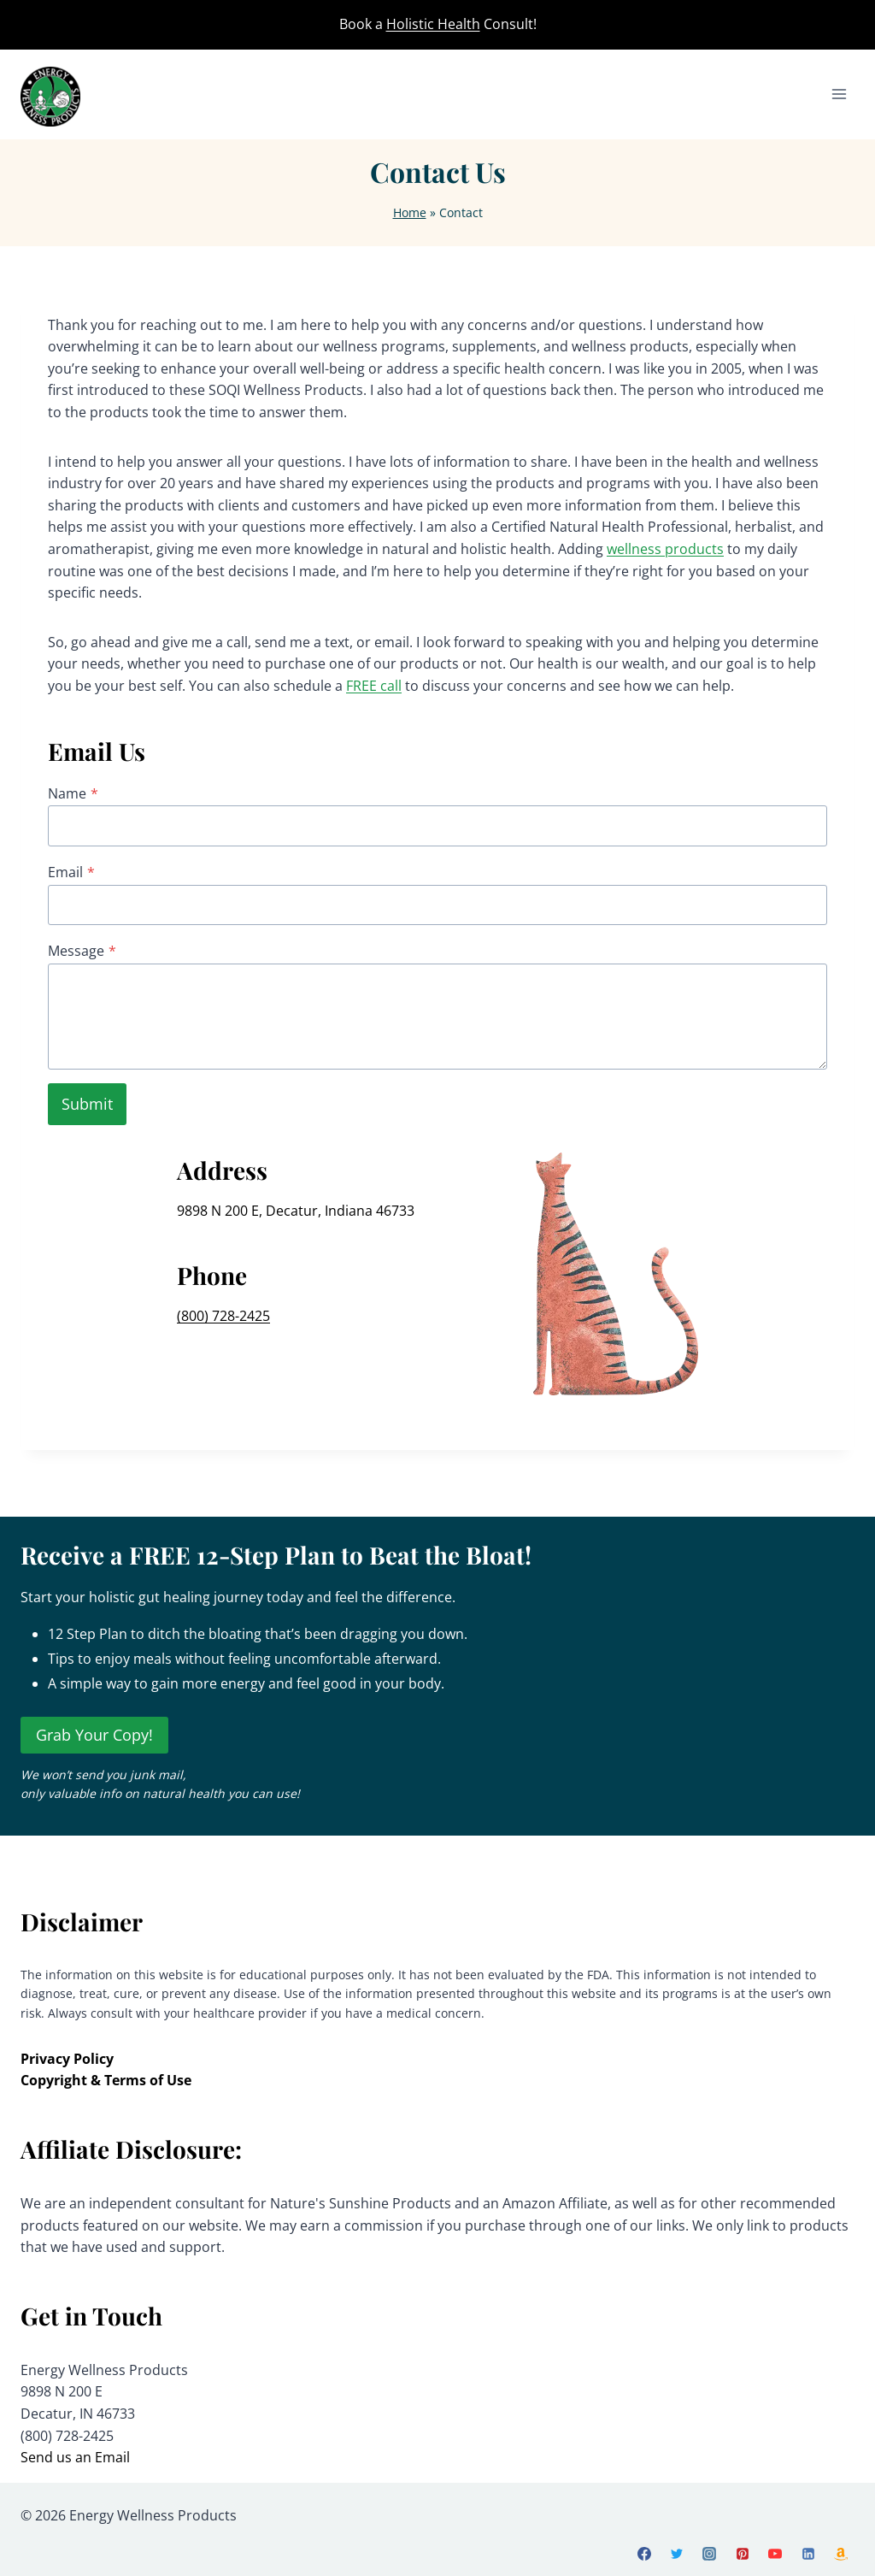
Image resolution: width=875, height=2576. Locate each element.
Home (409, 212)
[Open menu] (838, 94)
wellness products (665, 548)
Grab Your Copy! (94, 1734)
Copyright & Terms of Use (106, 2080)
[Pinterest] (742, 2553)
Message (82, 950)
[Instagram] (709, 2553)
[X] (676, 2553)
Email (71, 872)
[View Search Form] (846, 24)
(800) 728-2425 (223, 1315)
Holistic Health (433, 24)
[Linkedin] (808, 2553)
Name (73, 793)
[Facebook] (644, 2553)
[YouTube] (775, 2553)
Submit (87, 1103)
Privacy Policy (67, 2058)
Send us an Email (75, 2457)
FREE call (374, 685)
